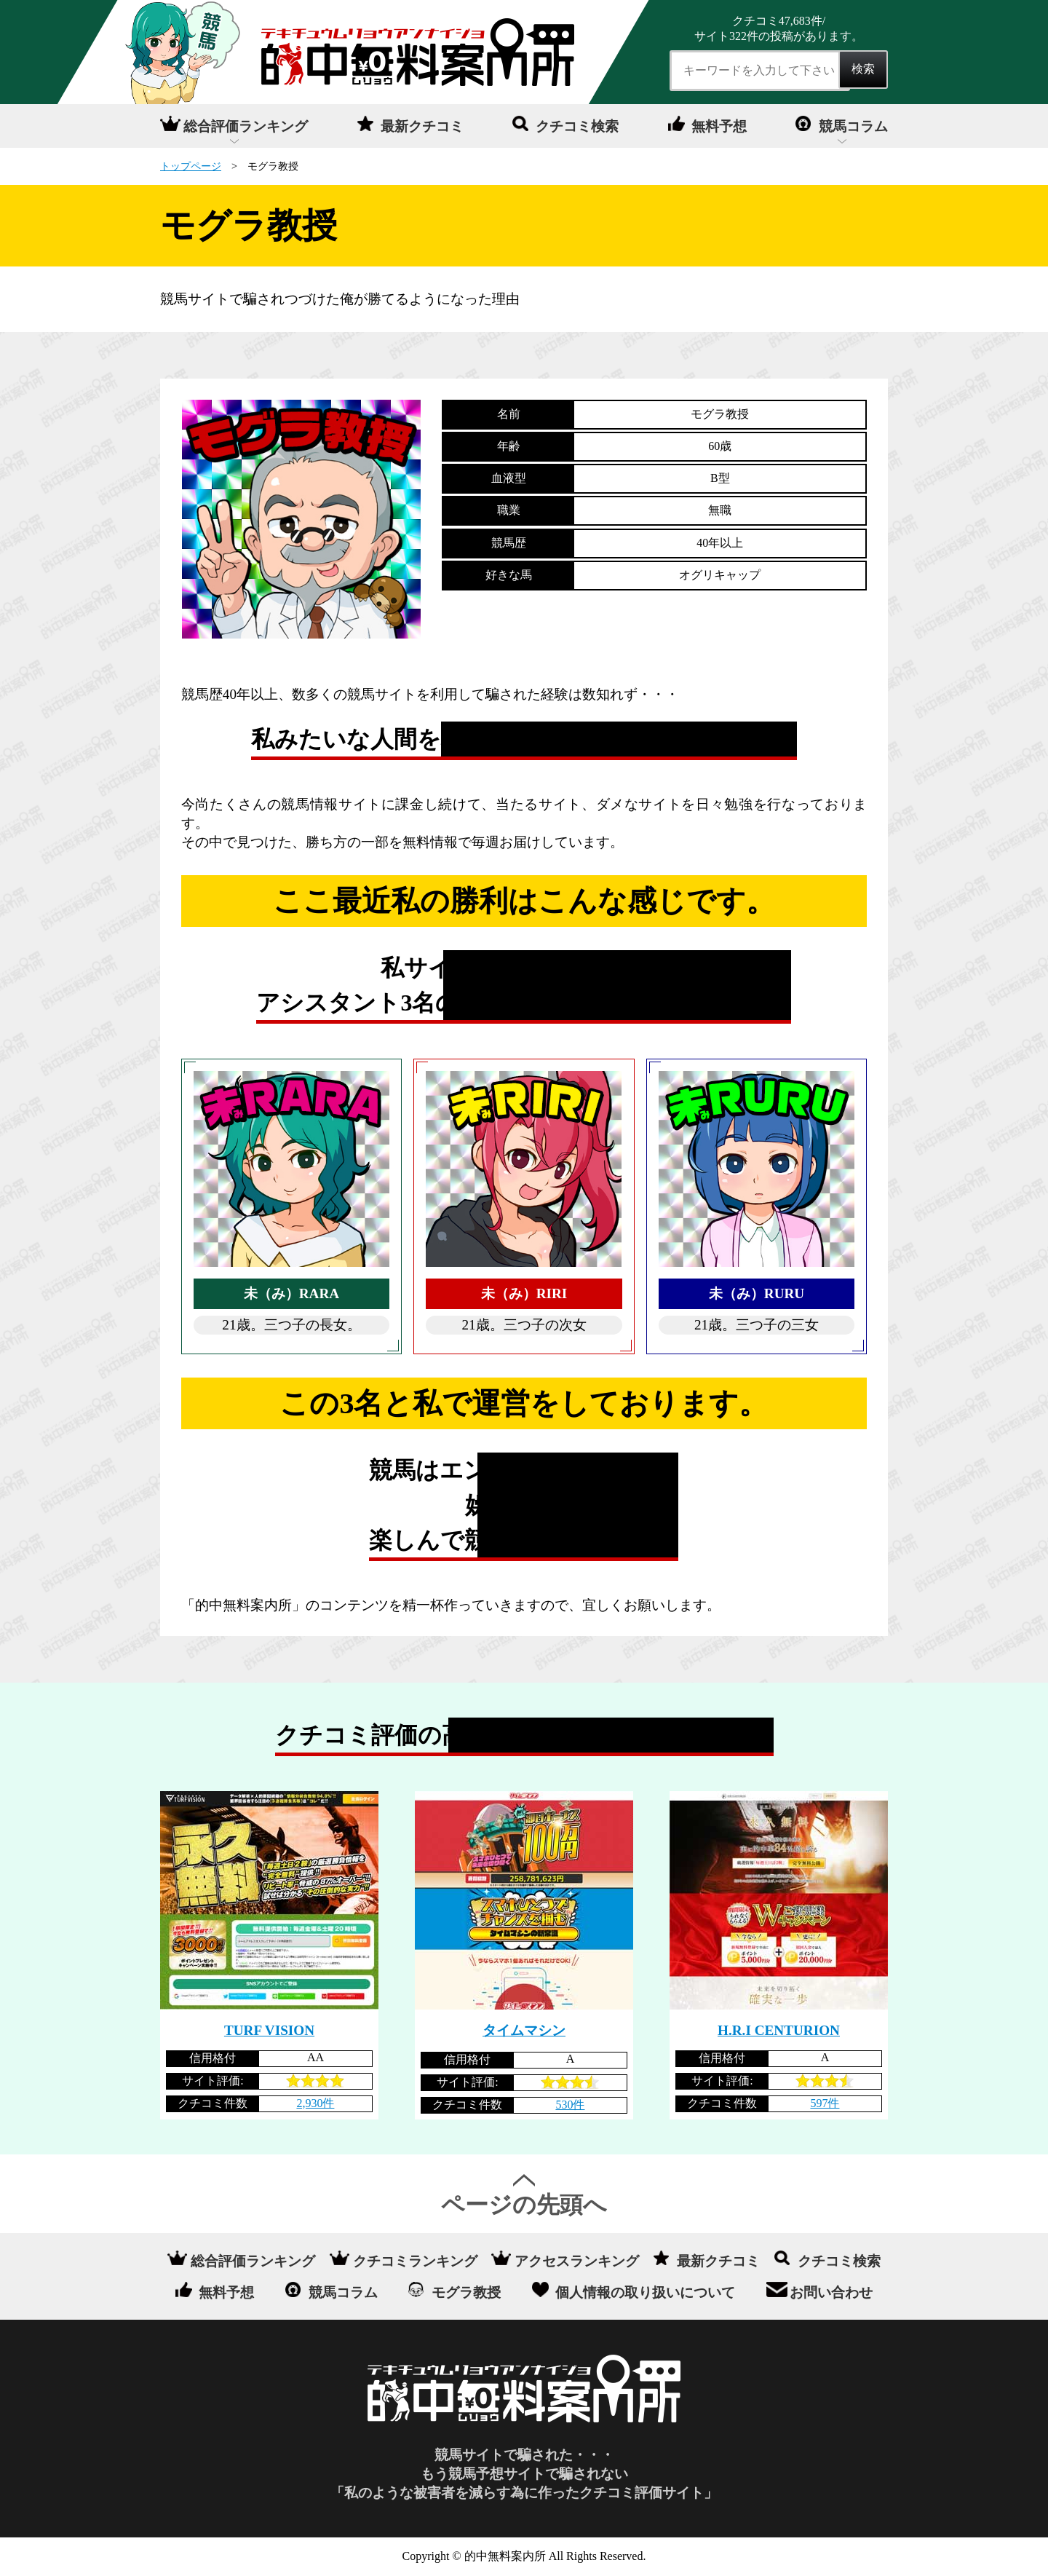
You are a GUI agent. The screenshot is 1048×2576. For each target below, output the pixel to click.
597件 (824, 2103)
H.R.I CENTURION (779, 2030)
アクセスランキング (577, 2260)
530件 (569, 2104)
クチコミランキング (415, 2260)
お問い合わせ (831, 2292)
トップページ (190, 166)
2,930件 (315, 2103)
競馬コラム (853, 126)
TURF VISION (269, 2030)
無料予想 (719, 126)
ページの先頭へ (524, 2205)
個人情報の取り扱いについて (645, 2292)
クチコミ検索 (577, 126)
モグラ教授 (466, 2292)
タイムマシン (524, 2030)
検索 (863, 69)
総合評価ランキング (245, 126)
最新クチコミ (422, 126)
